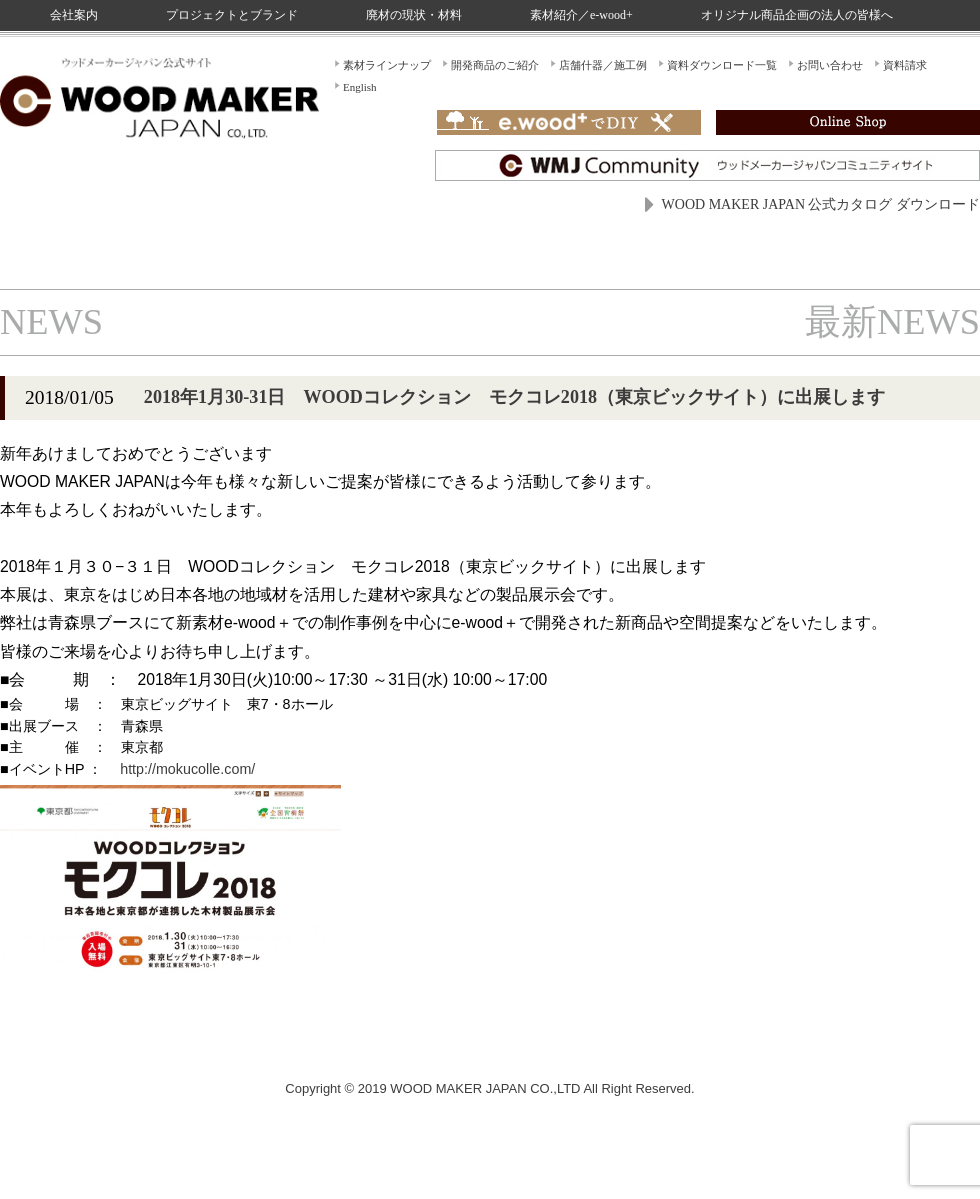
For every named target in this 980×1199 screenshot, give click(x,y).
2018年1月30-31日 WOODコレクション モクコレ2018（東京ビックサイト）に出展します (514, 397)
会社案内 (74, 15)
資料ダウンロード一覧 (722, 65)
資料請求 (905, 65)
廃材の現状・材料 (414, 15)
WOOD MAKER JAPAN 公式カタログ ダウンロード (821, 204)
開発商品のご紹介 (495, 65)
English (360, 87)
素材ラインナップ (387, 65)
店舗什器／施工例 (603, 65)
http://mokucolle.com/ (187, 769)
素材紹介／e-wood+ (581, 15)
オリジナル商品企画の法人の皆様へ (797, 15)
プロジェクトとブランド (232, 15)
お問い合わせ (830, 65)
